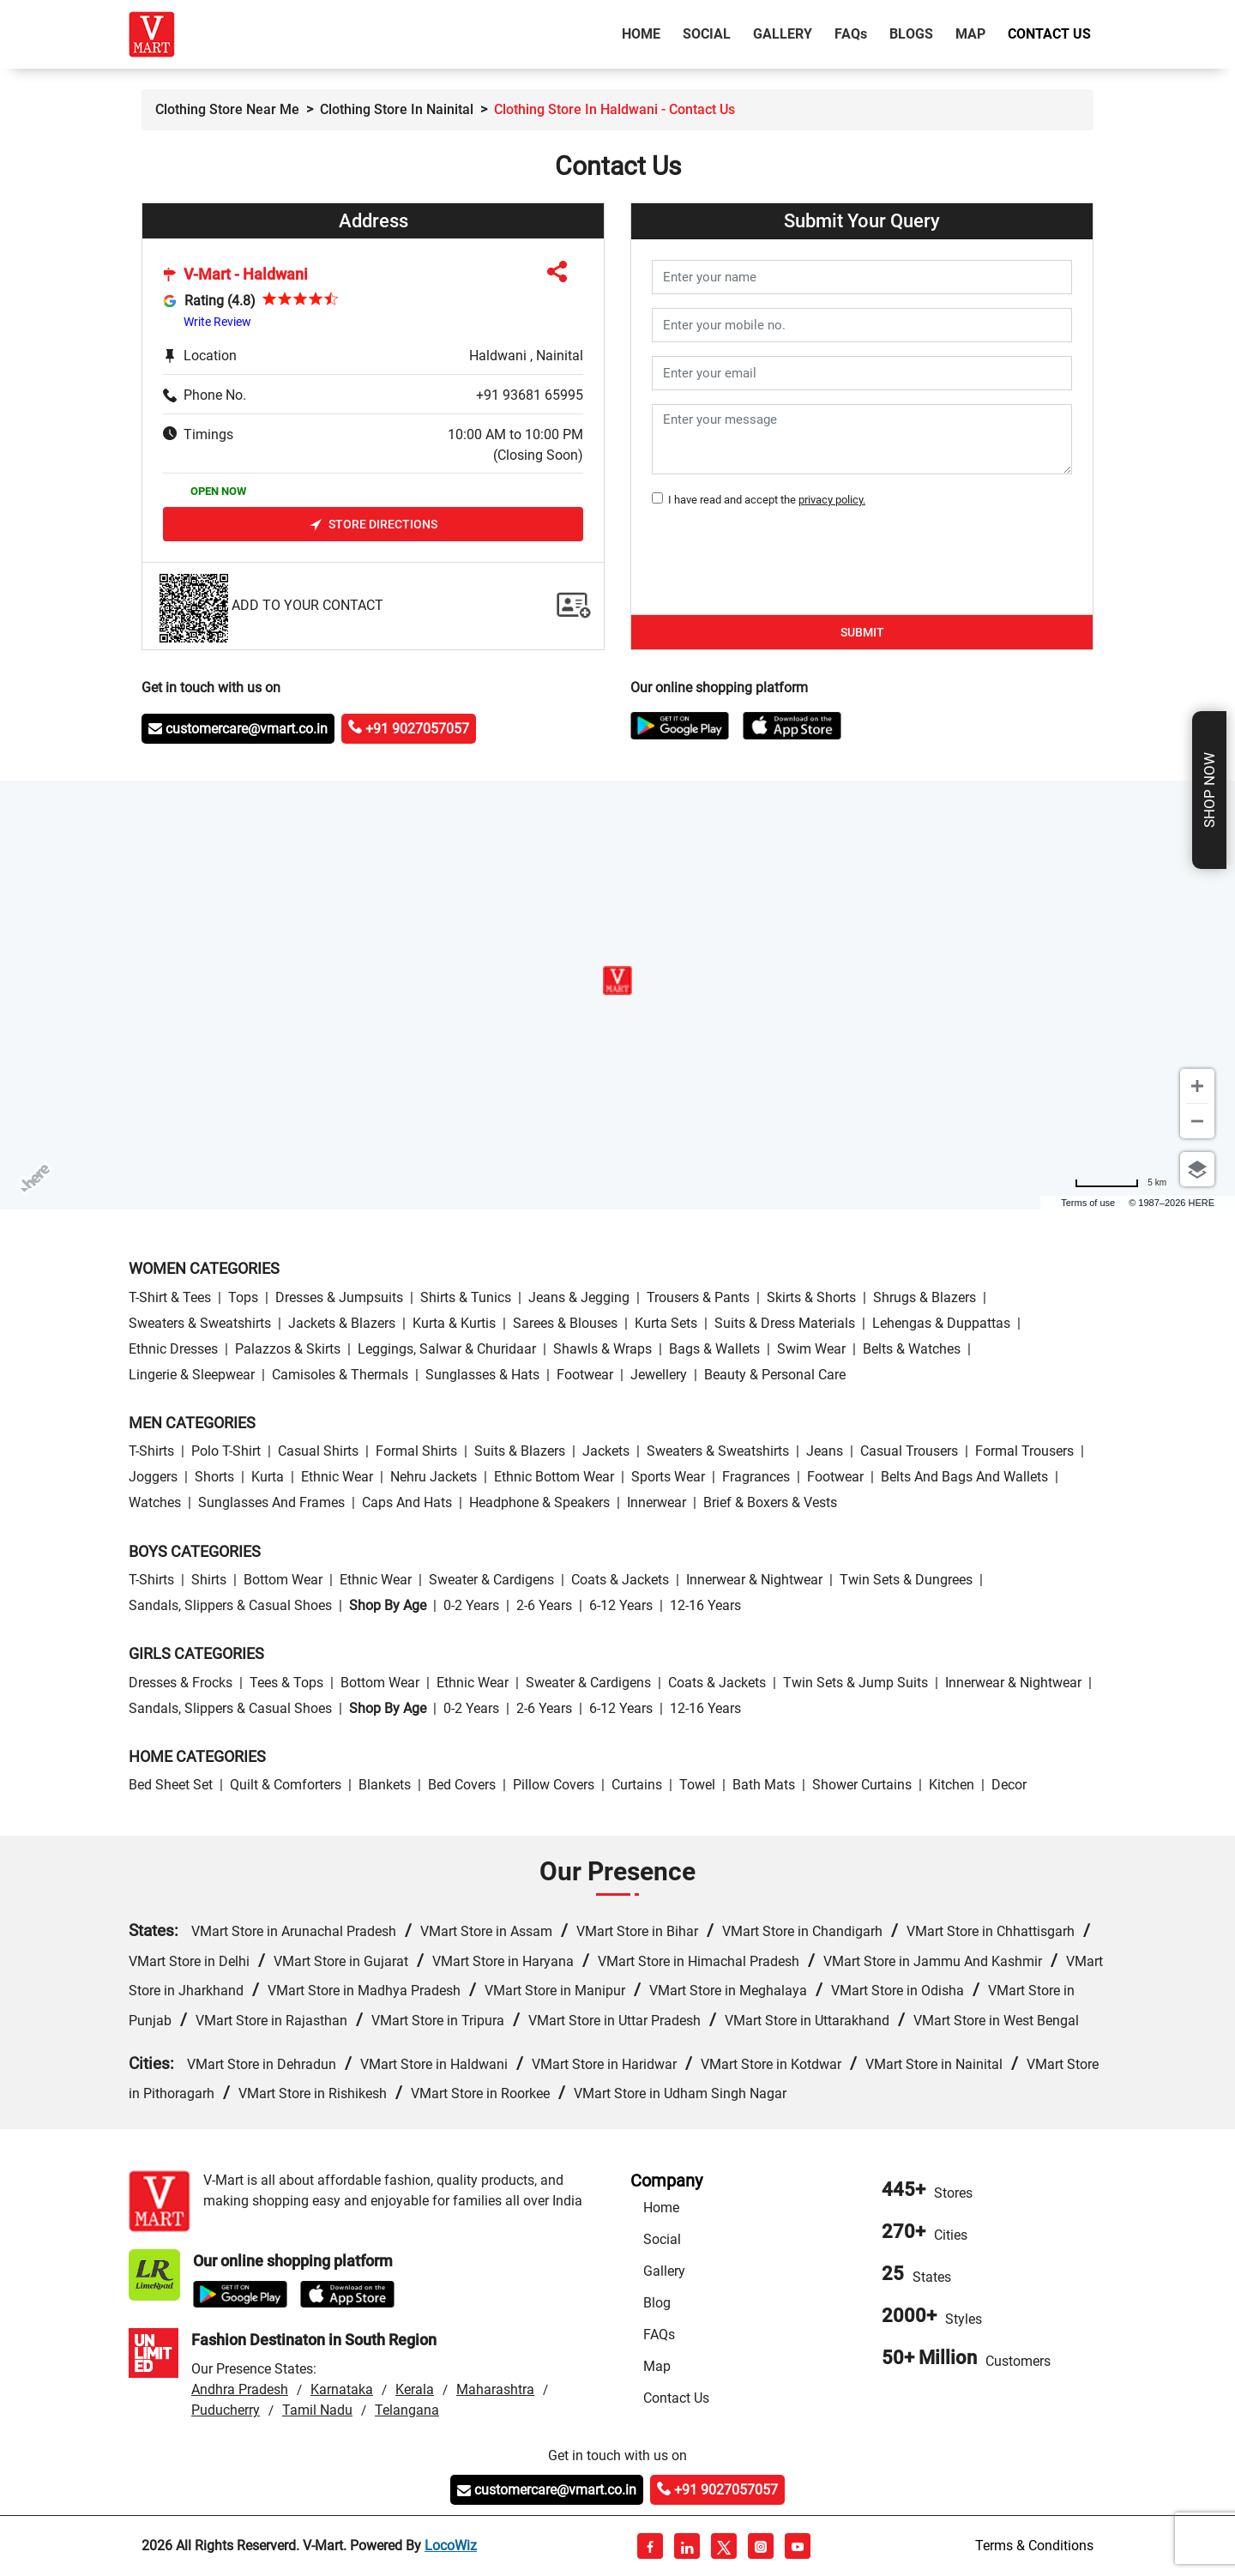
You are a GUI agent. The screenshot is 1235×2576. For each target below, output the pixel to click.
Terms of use (1088, 1203)
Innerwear (656, 1502)
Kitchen (951, 1785)
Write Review (217, 322)
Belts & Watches (912, 1349)
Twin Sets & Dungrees (906, 1580)
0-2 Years (471, 1605)
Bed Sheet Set (171, 1785)
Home (644, 32)
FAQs (659, 2334)
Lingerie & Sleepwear (192, 1374)
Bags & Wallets (714, 1349)
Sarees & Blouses (565, 1323)
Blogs (911, 34)
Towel (697, 1785)
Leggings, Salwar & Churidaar (447, 1349)
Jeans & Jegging (579, 1297)
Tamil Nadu (317, 2410)
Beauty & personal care (775, 1374)
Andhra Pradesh (239, 2389)
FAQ (850, 34)
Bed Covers (462, 1785)
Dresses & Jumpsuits (339, 1297)
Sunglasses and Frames (271, 1502)
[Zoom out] (1197, 1121)
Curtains (636, 1785)
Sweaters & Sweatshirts (200, 1323)
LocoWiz (451, 2545)
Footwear (585, 1374)
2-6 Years (544, 1605)
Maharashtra (495, 2389)
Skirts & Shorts (811, 1297)
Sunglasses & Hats (482, 1374)
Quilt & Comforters (285, 1785)
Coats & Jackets (620, 1580)
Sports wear (668, 1477)
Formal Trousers (1024, 1451)
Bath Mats (763, 1785)
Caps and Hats (407, 1502)
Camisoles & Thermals (340, 1374)
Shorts (214, 1477)
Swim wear (811, 1349)
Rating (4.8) (220, 301)
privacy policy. (831, 499)
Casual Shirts (318, 1451)
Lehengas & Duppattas (941, 1323)
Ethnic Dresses (173, 1349)
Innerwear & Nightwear (754, 1580)
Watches (155, 1502)
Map (970, 34)
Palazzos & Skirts (287, 1349)
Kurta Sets (666, 1323)
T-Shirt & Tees (170, 1297)
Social (707, 34)
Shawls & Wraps (602, 1349)
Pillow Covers (553, 1785)
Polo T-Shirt (226, 1451)
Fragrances (756, 1477)
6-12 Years (621, 1605)
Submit (862, 632)
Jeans (824, 1451)
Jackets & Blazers (341, 1323)
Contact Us (1049, 34)
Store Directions (373, 525)
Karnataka (341, 2389)
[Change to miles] (1120, 1182)
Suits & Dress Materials (784, 1323)
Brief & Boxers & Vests (770, 1502)
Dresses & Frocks (180, 1682)
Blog (657, 2303)
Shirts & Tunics (465, 1297)
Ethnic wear (337, 1477)
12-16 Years (705, 1605)
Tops (243, 1297)
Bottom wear (283, 1580)
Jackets (606, 1451)
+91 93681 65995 (529, 395)
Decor (1009, 1785)
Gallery (782, 34)
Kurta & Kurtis (454, 1323)
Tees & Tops (286, 1682)
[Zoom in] (1197, 1086)
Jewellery (658, 1374)
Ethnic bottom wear (554, 1477)
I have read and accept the (764, 499)
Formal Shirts (416, 1451)
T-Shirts (151, 1451)
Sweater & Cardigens (491, 1580)
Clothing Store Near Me (227, 109)
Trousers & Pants (698, 1297)
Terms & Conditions (1034, 2545)
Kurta (267, 1477)
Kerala (414, 2389)
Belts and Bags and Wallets (964, 1477)
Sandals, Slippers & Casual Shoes (230, 1605)
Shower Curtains (862, 1785)
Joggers (153, 1477)
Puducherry (225, 2410)
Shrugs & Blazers (924, 1297)
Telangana (407, 2410)
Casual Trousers (909, 1451)
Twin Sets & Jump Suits (855, 1682)
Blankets (384, 1785)
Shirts (208, 1580)
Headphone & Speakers (539, 1502)
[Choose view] (1197, 1169)
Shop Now (1209, 790)
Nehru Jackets (433, 1477)
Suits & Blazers (519, 1451)
